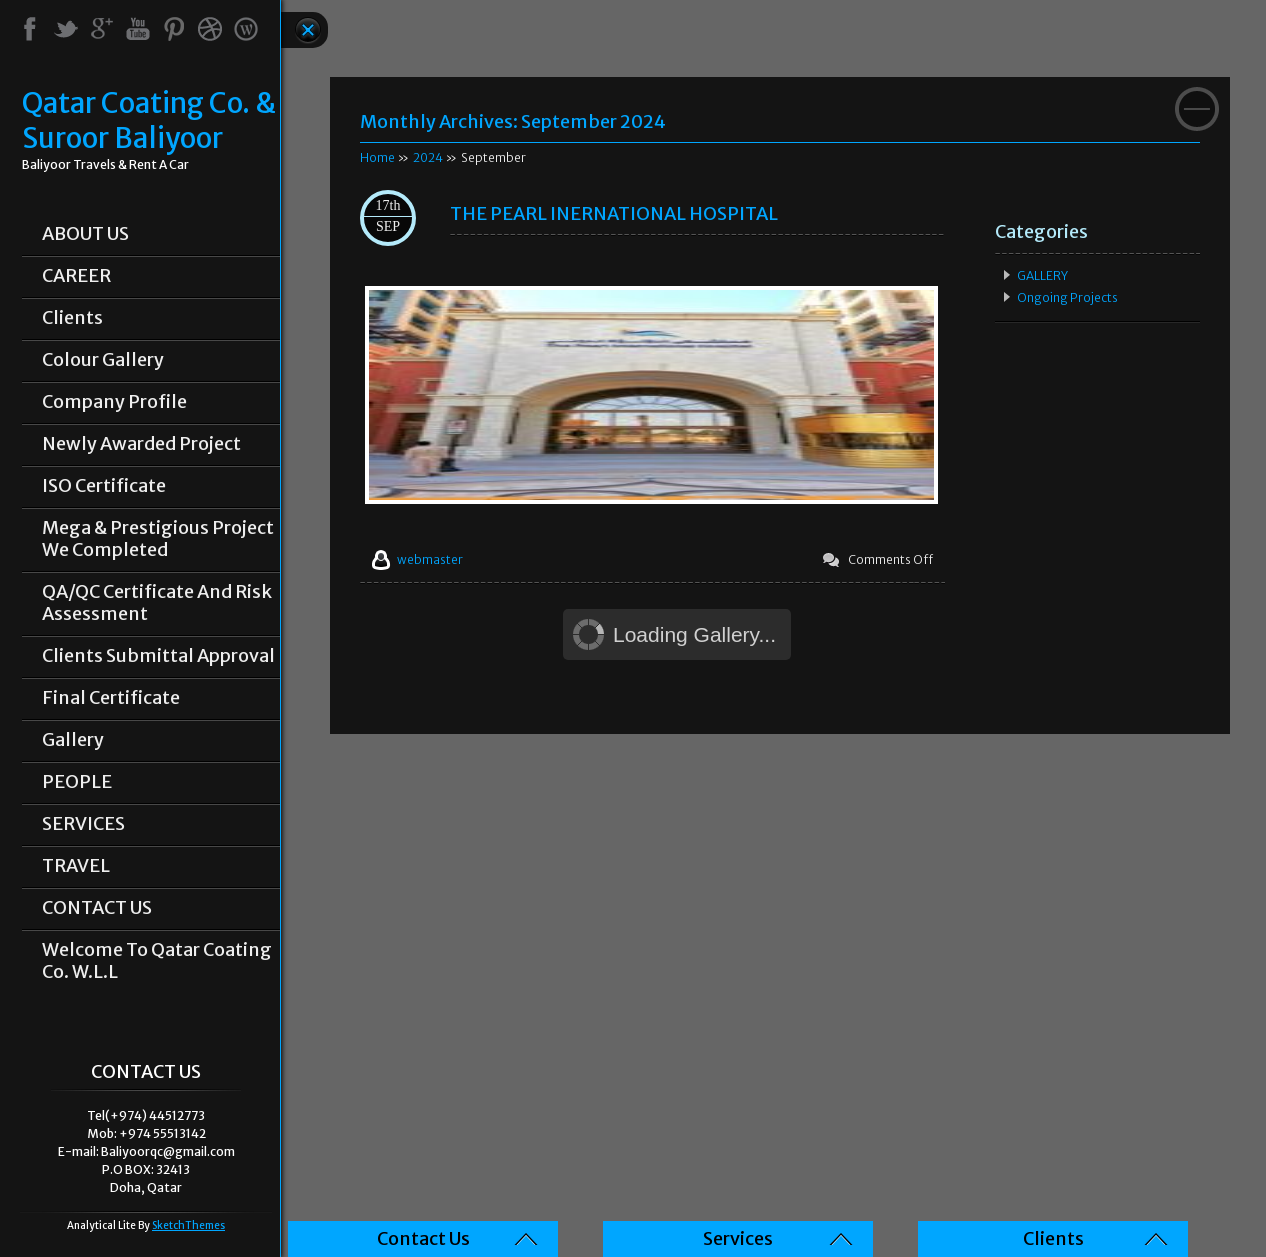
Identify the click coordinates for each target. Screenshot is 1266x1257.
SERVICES (83, 824)
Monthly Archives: (513, 121)
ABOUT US (85, 234)
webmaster (430, 559)
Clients (72, 318)
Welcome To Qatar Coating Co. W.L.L (157, 961)
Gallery (73, 740)
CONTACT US (97, 908)
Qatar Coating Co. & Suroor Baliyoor (149, 121)
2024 (428, 157)
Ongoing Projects (1067, 297)
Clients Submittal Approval (158, 656)
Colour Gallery (103, 360)
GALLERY (1042, 275)
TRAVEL (76, 866)
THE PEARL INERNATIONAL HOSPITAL (614, 213)
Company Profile (114, 402)
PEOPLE (77, 782)
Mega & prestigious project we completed (158, 539)
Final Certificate (111, 698)
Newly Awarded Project (141, 444)
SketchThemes (188, 1225)
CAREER (76, 276)
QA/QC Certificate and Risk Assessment (157, 603)
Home (377, 157)
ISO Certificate (104, 486)
